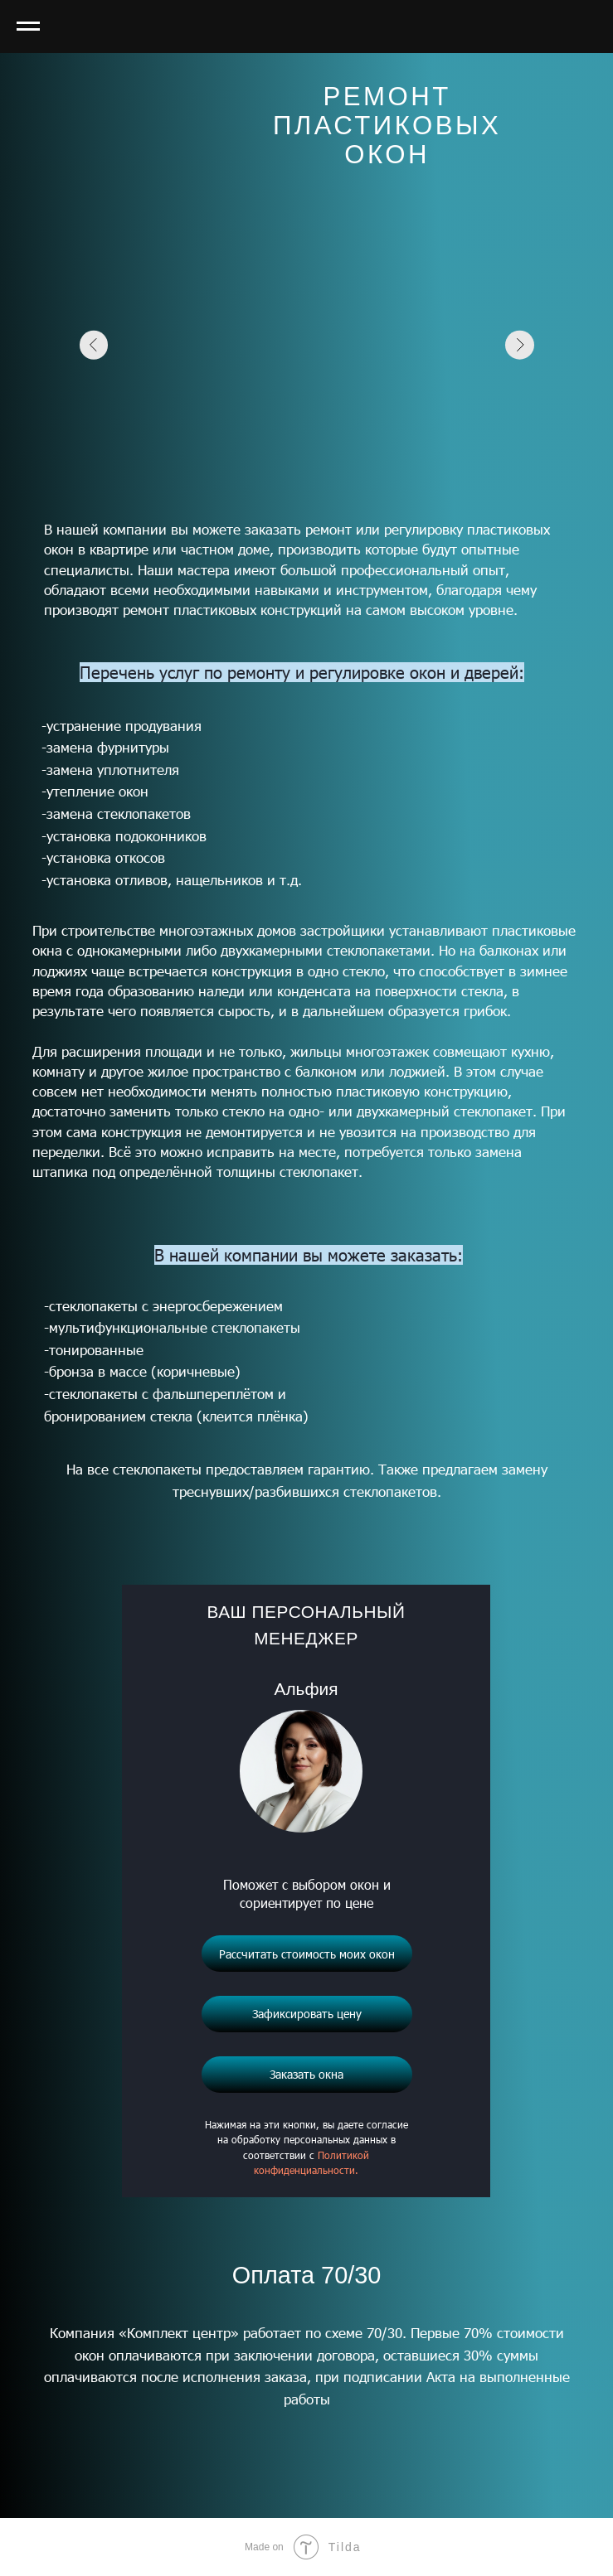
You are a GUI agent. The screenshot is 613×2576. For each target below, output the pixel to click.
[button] (307, 2074)
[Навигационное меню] (28, 26)
